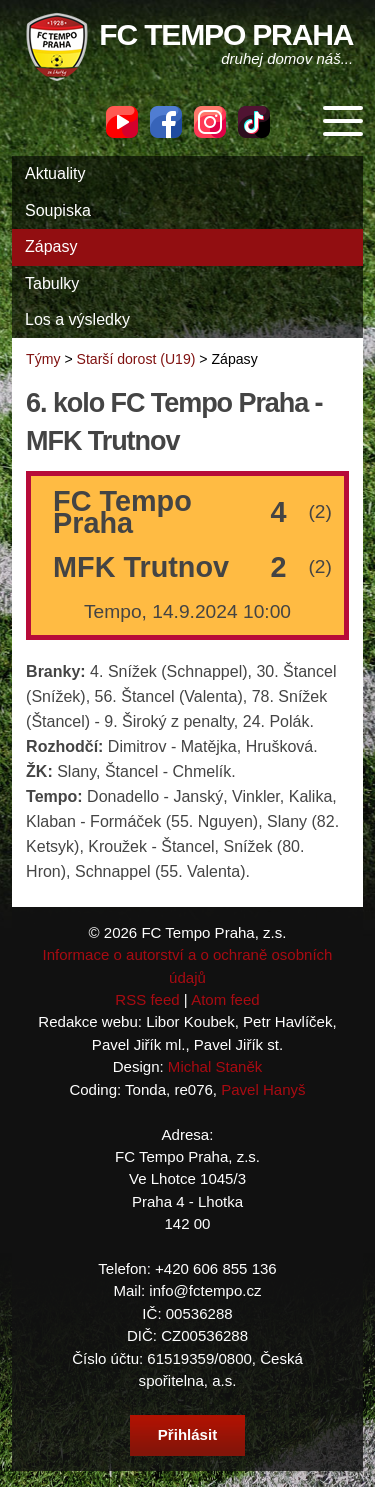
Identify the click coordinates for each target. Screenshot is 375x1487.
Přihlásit (187, 1434)
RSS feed (147, 999)
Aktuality (55, 173)
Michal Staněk (215, 1066)
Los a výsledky (77, 319)
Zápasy (51, 246)
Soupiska (58, 210)
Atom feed (225, 999)
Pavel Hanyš (263, 1089)
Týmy (43, 359)
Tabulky (52, 283)
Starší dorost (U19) (136, 359)
